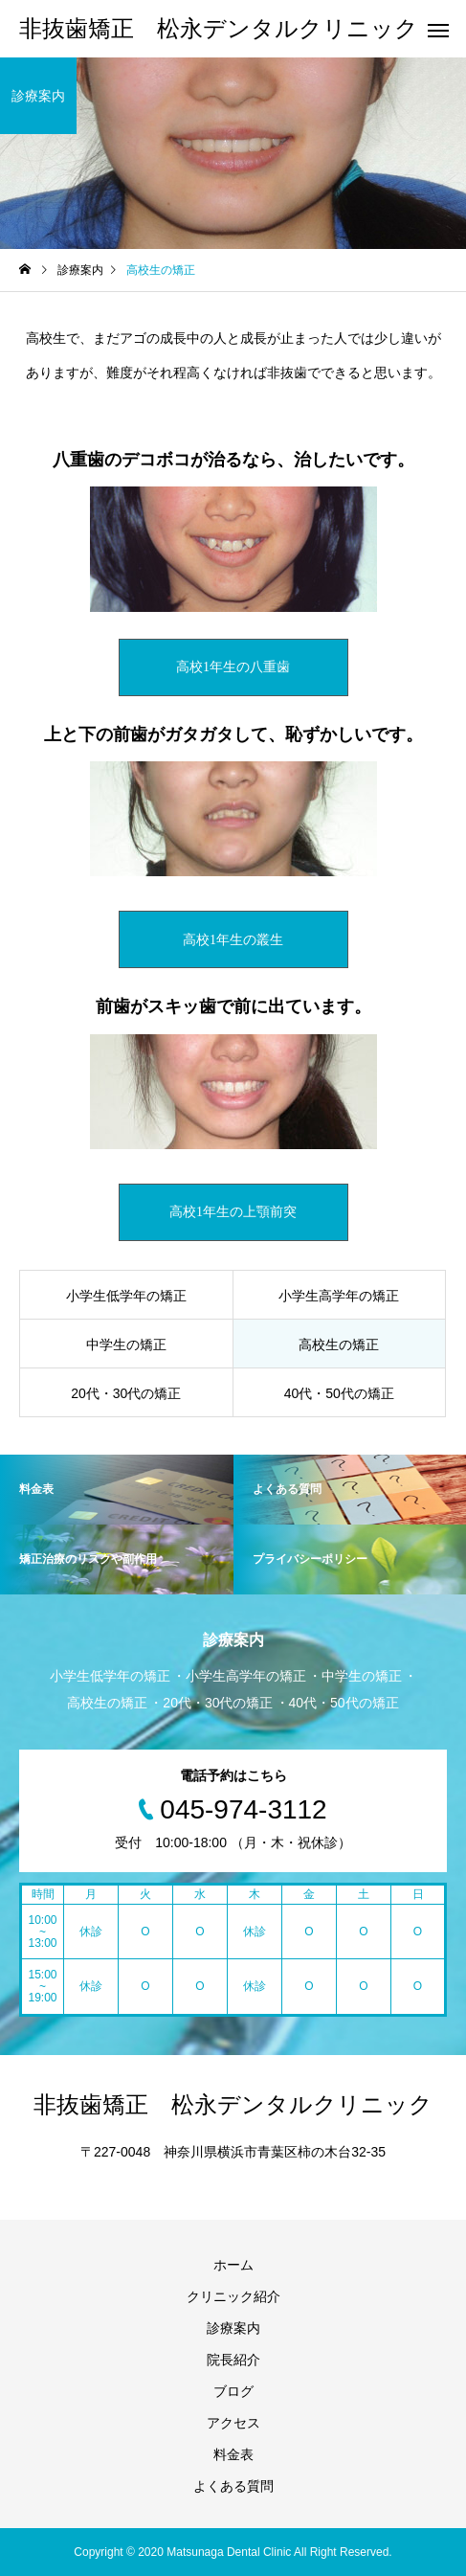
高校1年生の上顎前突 (233, 1212)
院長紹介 (233, 2359)
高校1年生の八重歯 (233, 667)
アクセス (233, 2422)
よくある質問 (233, 2486)
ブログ (233, 2391)
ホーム (233, 2264)
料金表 (233, 2454)
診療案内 (233, 2328)
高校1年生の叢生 (233, 940)
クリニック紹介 (233, 2296)
